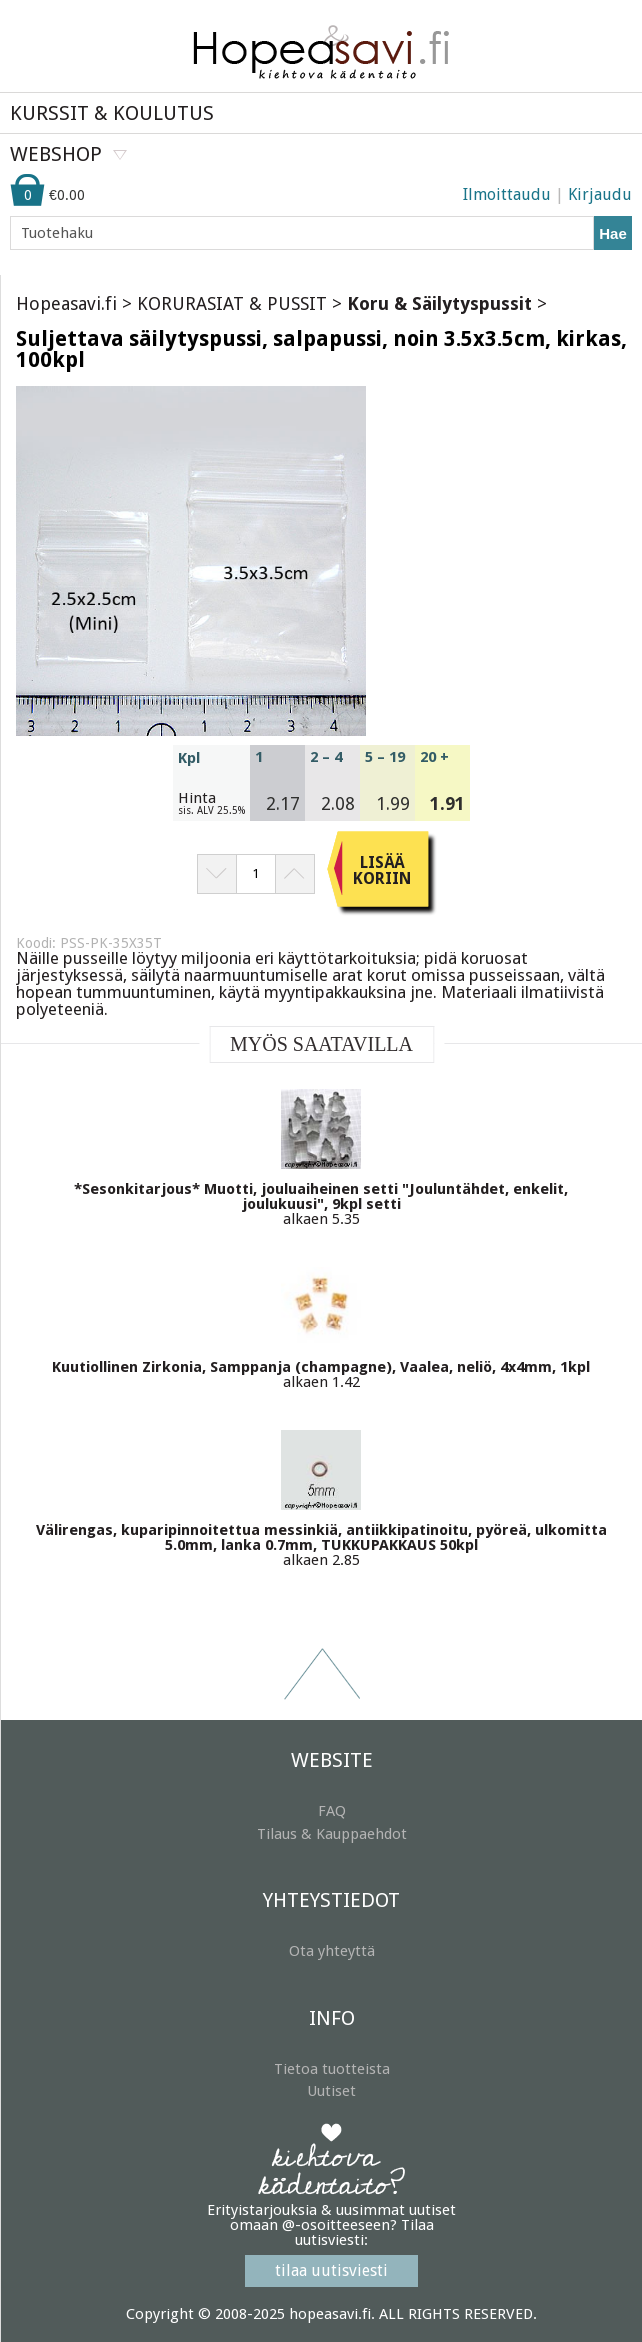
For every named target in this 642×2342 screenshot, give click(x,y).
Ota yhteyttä (332, 1951)
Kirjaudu (600, 194)
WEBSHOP (56, 154)
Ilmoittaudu (507, 194)
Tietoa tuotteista (332, 2069)
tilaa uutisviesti (331, 2270)
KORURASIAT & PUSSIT (232, 303)
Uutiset (331, 2091)
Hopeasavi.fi (66, 303)
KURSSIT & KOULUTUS (112, 113)
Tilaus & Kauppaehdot (332, 1834)
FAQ (332, 1811)
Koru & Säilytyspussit (439, 303)
